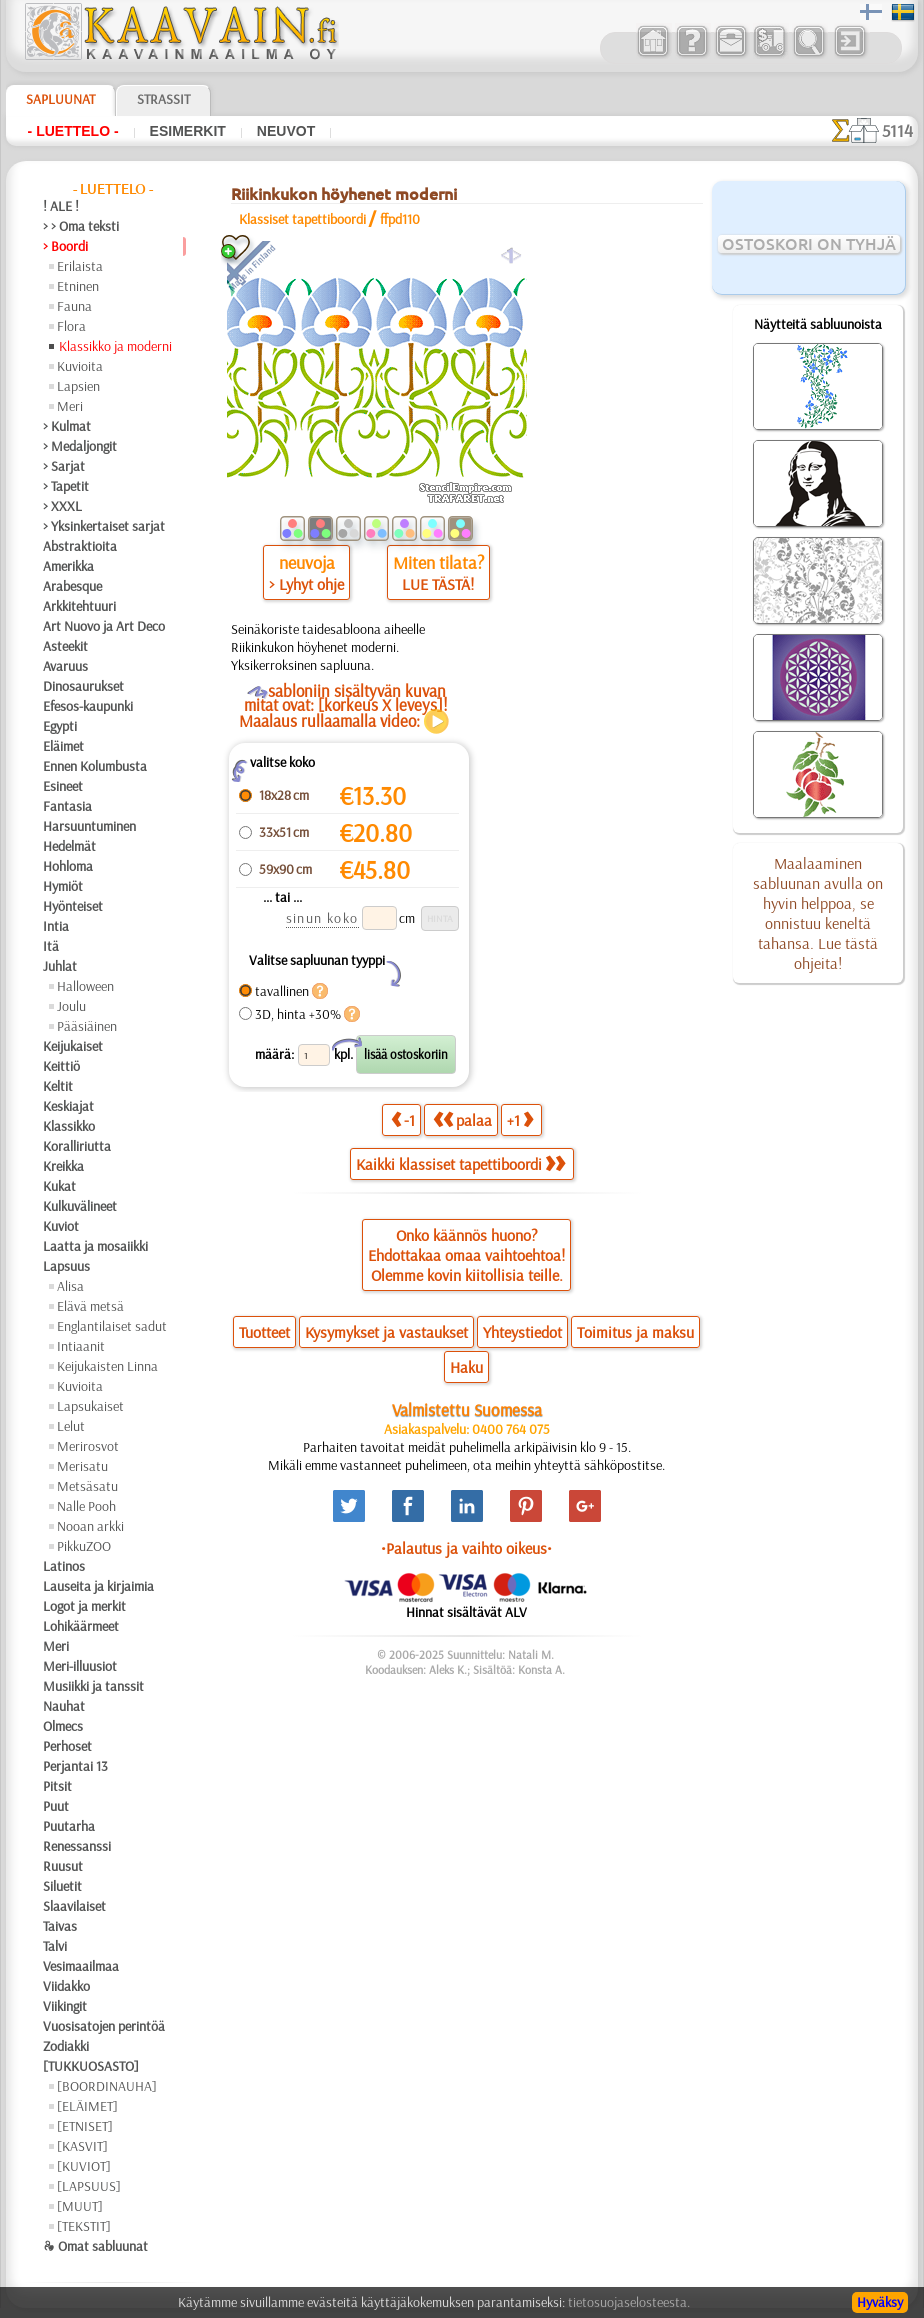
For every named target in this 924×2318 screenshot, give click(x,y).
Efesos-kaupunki (88, 706)
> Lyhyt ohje (306, 584)
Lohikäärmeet (81, 1626)
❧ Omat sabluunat (95, 2246)
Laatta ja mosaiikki (95, 1246)
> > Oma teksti (81, 226)
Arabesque (72, 586)
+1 (520, 1119)
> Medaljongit (80, 446)
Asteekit (65, 646)
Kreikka (63, 1166)
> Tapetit (66, 486)
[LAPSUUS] (89, 2186)
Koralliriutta (77, 1146)
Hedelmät (69, 846)
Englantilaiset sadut (112, 1326)
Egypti (60, 726)
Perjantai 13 (75, 1766)
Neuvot (286, 131)
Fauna (74, 306)
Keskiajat (68, 1106)
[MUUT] (80, 2206)
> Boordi (65, 246)
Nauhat (64, 1706)
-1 (403, 1119)
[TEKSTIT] (84, 2226)
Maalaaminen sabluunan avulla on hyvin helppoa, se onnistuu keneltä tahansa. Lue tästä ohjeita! (818, 913)
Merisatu (82, 1466)
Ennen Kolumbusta (95, 766)
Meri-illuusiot (80, 1666)
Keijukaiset (73, 1046)
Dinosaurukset (83, 686)
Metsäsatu (87, 1486)
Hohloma (68, 866)
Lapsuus (66, 1266)
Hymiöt (63, 886)
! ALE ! (61, 206)
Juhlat (60, 966)
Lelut (71, 1426)
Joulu (71, 1006)
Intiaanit (81, 1346)
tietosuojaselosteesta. (629, 2302)
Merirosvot (88, 1446)
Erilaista (80, 266)
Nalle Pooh (86, 1506)
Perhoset (67, 1746)
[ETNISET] (85, 2126)
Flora (71, 326)
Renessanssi (77, 1846)
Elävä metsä (90, 1306)
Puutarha (69, 1826)
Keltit (58, 1086)
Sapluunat (60, 99)
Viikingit (65, 2006)
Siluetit (62, 1886)
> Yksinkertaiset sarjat (104, 526)
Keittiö (61, 1066)
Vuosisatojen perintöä (104, 2026)
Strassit (163, 99)
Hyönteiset (73, 906)
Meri (70, 406)
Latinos (64, 1566)
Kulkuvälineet (80, 1206)
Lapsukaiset (90, 1406)
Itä (51, 946)
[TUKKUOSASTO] (91, 2066)
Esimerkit (188, 131)
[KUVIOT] (84, 2166)
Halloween (85, 986)
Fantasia (67, 806)
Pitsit (57, 1786)
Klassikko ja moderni (115, 346)
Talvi (55, 1946)
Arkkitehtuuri (79, 606)
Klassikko (69, 1126)
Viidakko (66, 1986)
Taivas (60, 1926)
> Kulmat (67, 426)
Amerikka (68, 566)
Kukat (59, 1186)
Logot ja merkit (84, 1606)
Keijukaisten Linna (107, 1366)
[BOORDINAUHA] (107, 2086)
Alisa (70, 1286)
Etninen (78, 286)
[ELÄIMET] (87, 2106)
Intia (56, 926)
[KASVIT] (82, 2146)
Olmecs (63, 1726)
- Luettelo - (73, 131)
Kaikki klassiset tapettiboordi (460, 1164)
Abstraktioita (80, 546)
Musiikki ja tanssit (93, 1686)
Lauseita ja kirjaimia (98, 1586)
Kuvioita (80, 366)
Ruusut (63, 1866)
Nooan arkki (90, 1526)
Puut (56, 1806)
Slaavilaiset (74, 1906)
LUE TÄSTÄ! (438, 584)
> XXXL (62, 506)
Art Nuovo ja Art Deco (104, 626)
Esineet (63, 786)
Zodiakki (66, 2046)
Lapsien (78, 386)
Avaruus (65, 666)
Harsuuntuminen (89, 826)
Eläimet (63, 746)
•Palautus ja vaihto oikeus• (466, 1548)
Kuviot (61, 1226)
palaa (462, 1119)
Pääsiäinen (87, 1026)
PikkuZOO (84, 1546)
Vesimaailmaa (81, 1966)
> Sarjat (64, 466)
